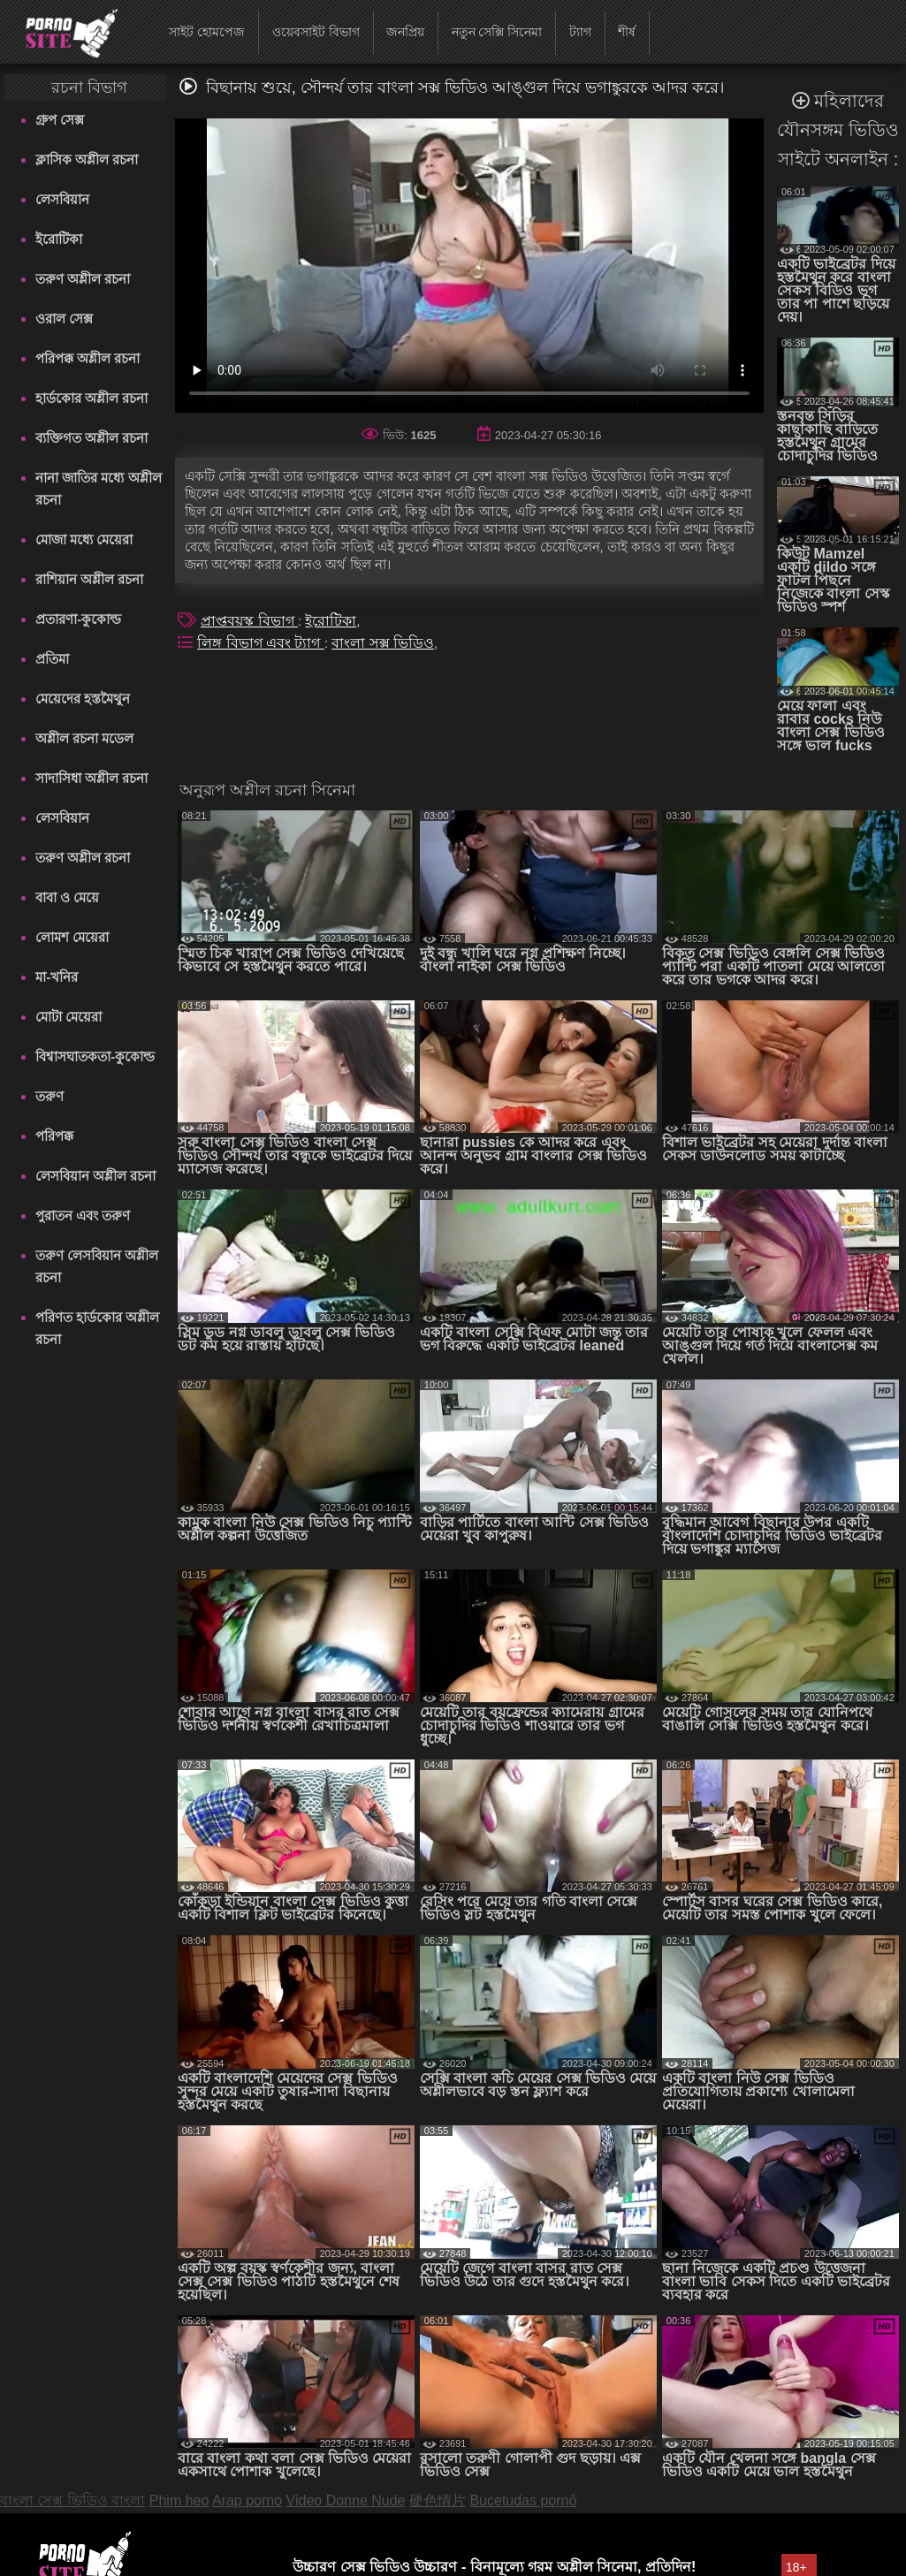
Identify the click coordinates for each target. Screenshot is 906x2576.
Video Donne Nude (346, 2500)
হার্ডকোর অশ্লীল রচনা (91, 398)
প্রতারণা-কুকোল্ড (78, 619)
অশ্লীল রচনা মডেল (84, 738)
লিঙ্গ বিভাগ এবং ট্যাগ (260, 642)
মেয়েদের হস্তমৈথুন (82, 698)
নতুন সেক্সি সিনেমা (497, 32)
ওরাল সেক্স (64, 318)
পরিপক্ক (54, 1136)
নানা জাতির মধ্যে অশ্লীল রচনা (98, 488)
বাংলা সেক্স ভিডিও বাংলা (72, 2500)
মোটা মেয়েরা (68, 1016)
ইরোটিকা (58, 239)
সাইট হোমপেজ (207, 32)
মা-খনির (56, 976)
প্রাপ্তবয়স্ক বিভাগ (249, 620)
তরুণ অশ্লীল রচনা (82, 278)
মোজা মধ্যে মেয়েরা (84, 539)
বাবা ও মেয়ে (67, 897)
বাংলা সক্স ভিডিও (382, 642)
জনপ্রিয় (405, 32)
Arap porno (247, 2500)
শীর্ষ (627, 32)
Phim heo (179, 2500)
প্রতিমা (52, 658)
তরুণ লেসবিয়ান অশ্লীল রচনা (96, 1266)
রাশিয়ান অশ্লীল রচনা (89, 579)
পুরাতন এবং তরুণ (82, 1215)
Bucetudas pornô (522, 2500)
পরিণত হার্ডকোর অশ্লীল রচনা (97, 1328)
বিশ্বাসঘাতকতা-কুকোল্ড (95, 1056)
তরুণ (49, 1096)
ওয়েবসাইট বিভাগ (316, 32)
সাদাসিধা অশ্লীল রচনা (91, 778)
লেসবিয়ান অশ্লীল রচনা (95, 1175)
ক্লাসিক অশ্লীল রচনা (86, 159)
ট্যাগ (580, 32)
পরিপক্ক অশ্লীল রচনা (87, 358)
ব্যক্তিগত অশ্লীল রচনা (91, 437)
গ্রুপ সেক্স (59, 119)
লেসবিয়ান (62, 199)
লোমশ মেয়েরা (72, 937)
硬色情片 (437, 2500)
